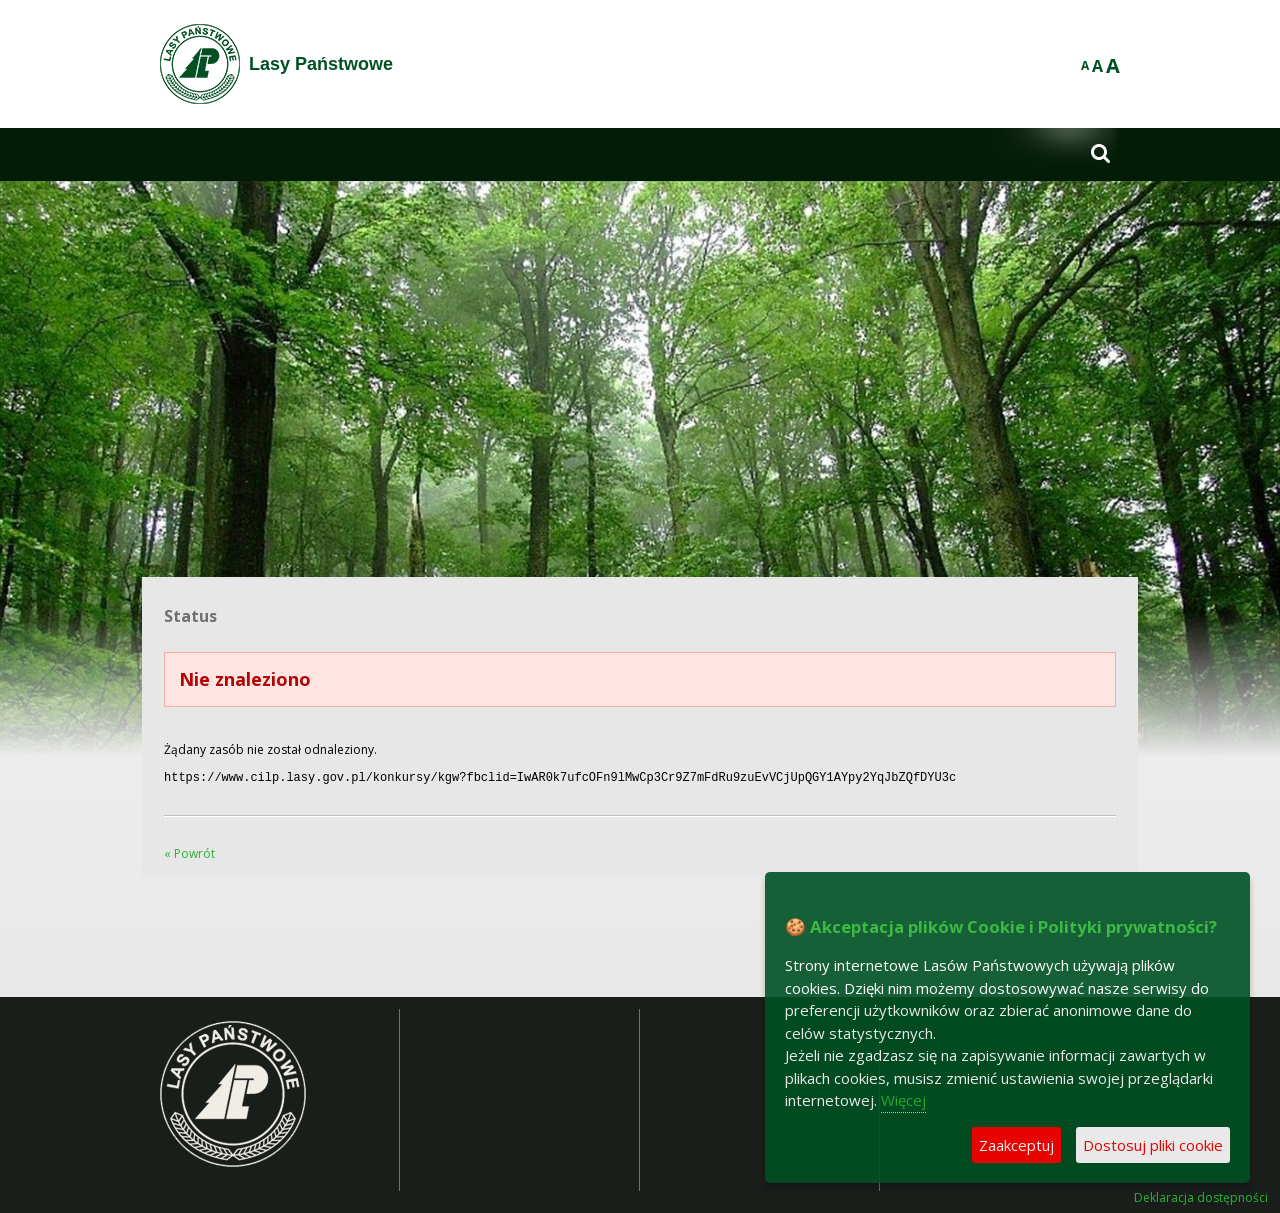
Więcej (903, 1100)
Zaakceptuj (1016, 1145)
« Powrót (189, 851)
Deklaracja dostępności (1201, 1196)
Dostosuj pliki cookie (1153, 1145)
